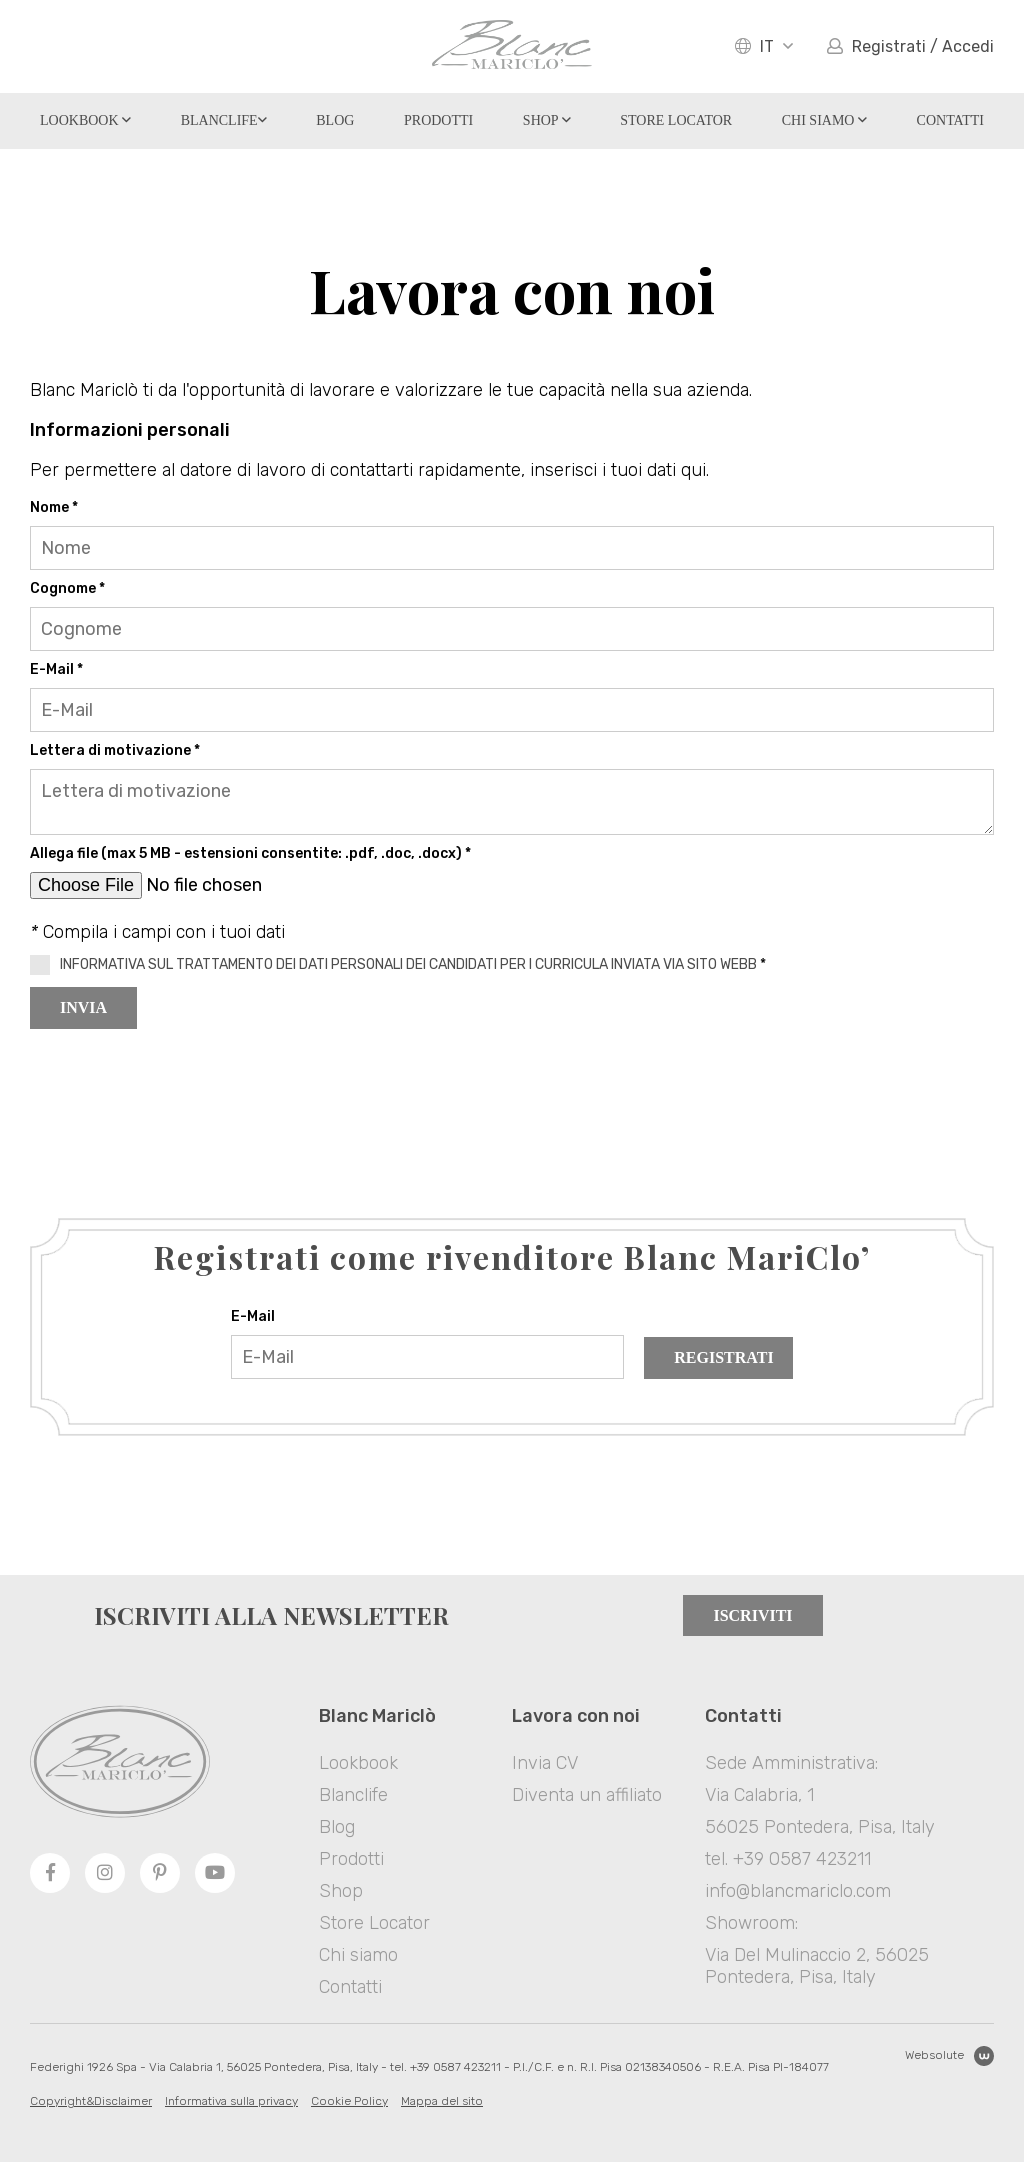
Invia (83, 1007)
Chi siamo (824, 120)
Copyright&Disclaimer (91, 2101)
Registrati (723, 1357)
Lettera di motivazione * (115, 750)
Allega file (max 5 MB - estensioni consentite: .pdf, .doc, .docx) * (250, 853)
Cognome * (67, 588)
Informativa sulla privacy (231, 2101)
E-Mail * (56, 669)
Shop (547, 120)
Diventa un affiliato (587, 1795)
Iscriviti (752, 1615)
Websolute (949, 2056)
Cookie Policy (349, 2101)
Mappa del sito (442, 2101)
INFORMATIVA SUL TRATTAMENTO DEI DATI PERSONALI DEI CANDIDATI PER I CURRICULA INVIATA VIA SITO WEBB (408, 964)
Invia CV (545, 1763)
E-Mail (253, 1316)
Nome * (54, 507)
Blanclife (224, 120)
